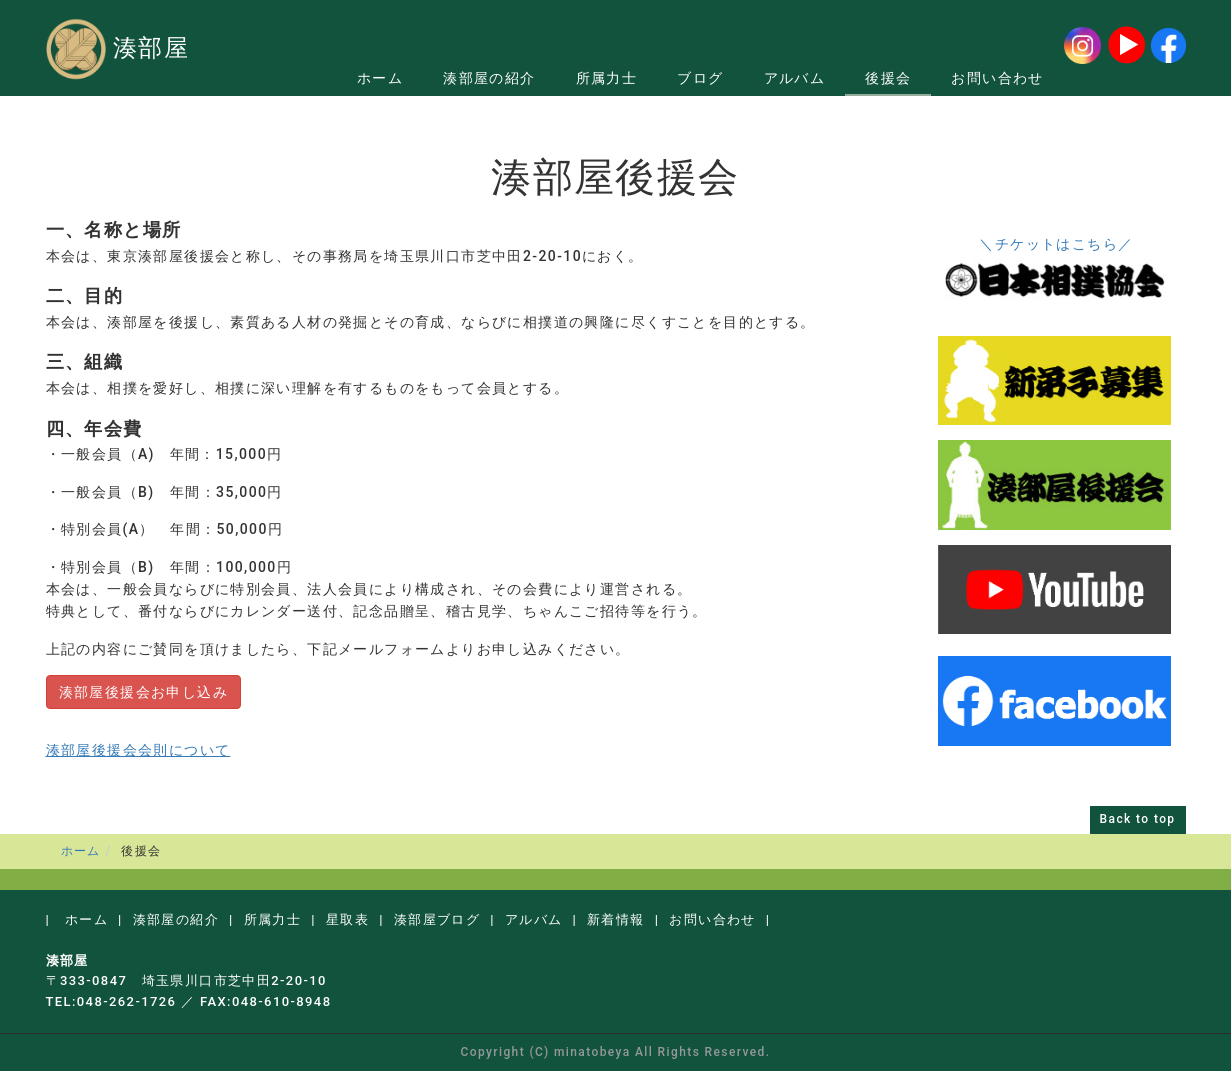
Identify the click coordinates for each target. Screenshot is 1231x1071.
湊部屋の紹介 (489, 78)
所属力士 (607, 78)
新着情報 (616, 919)
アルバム (795, 78)
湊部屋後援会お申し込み (143, 692)
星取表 (347, 919)
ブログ (700, 78)
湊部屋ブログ (437, 919)
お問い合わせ (997, 78)
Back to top (1138, 819)
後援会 (888, 78)
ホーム (380, 78)
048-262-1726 (127, 1001)
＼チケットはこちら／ (1056, 244)
